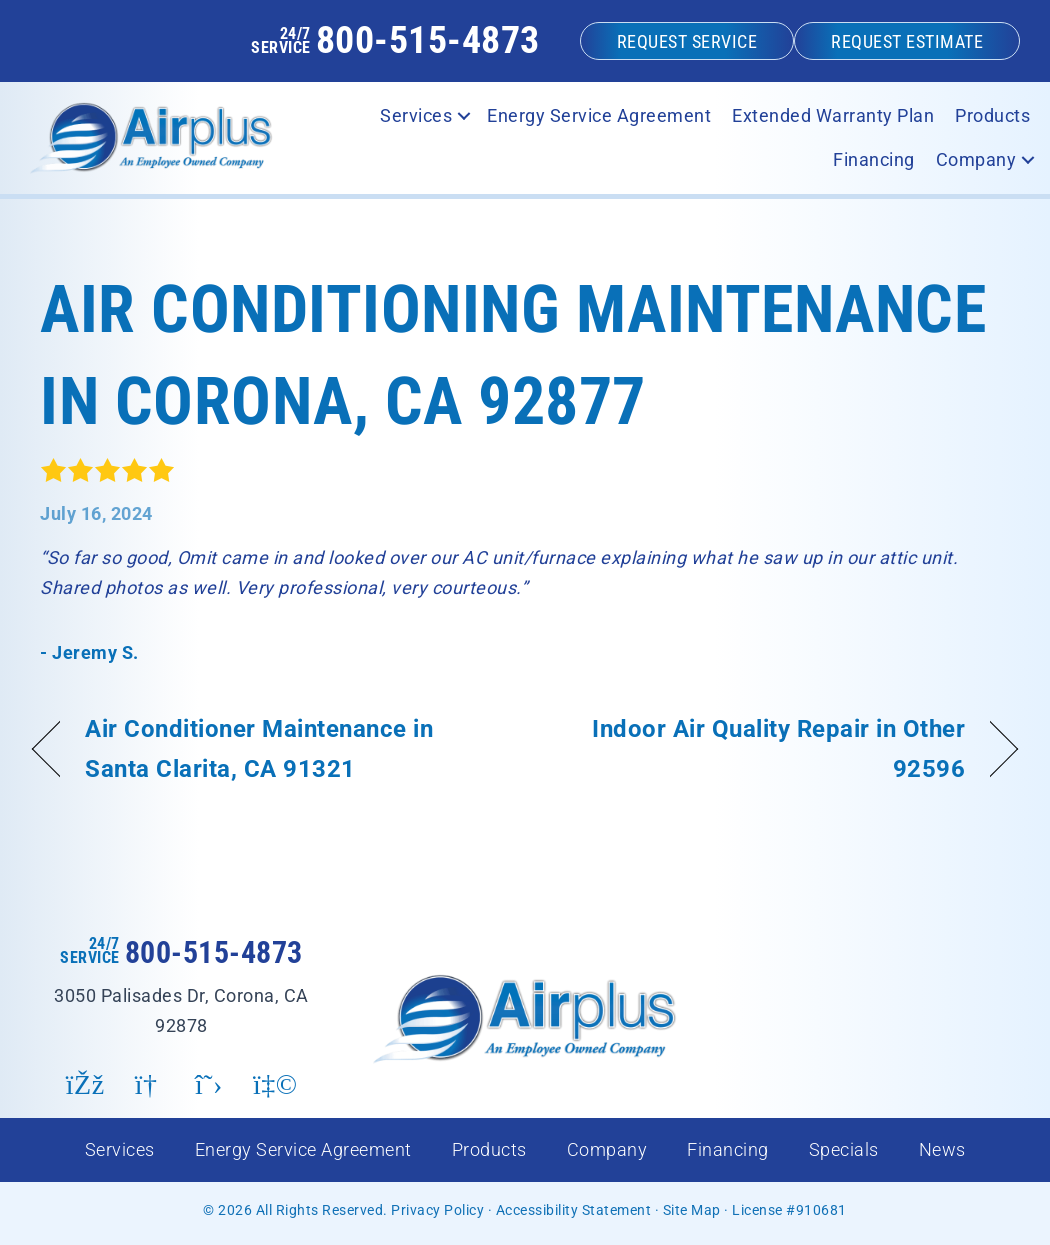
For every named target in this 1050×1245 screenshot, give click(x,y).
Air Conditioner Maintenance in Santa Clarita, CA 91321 (259, 748)
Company (607, 1149)
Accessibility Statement (574, 1210)
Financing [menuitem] (874, 159)
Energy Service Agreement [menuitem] (599, 115)
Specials (844, 1149)
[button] (464, 116)
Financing (728, 1149)
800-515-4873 (428, 40)
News (942, 1149)
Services (120, 1149)
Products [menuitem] (992, 115)
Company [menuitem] (976, 159)
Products (489, 1149)
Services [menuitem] (416, 115)
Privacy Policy (437, 1210)
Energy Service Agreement (303, 1149)
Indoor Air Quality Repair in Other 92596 (759, 748)
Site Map (692, 1210)
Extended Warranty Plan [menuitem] (833, 115)
